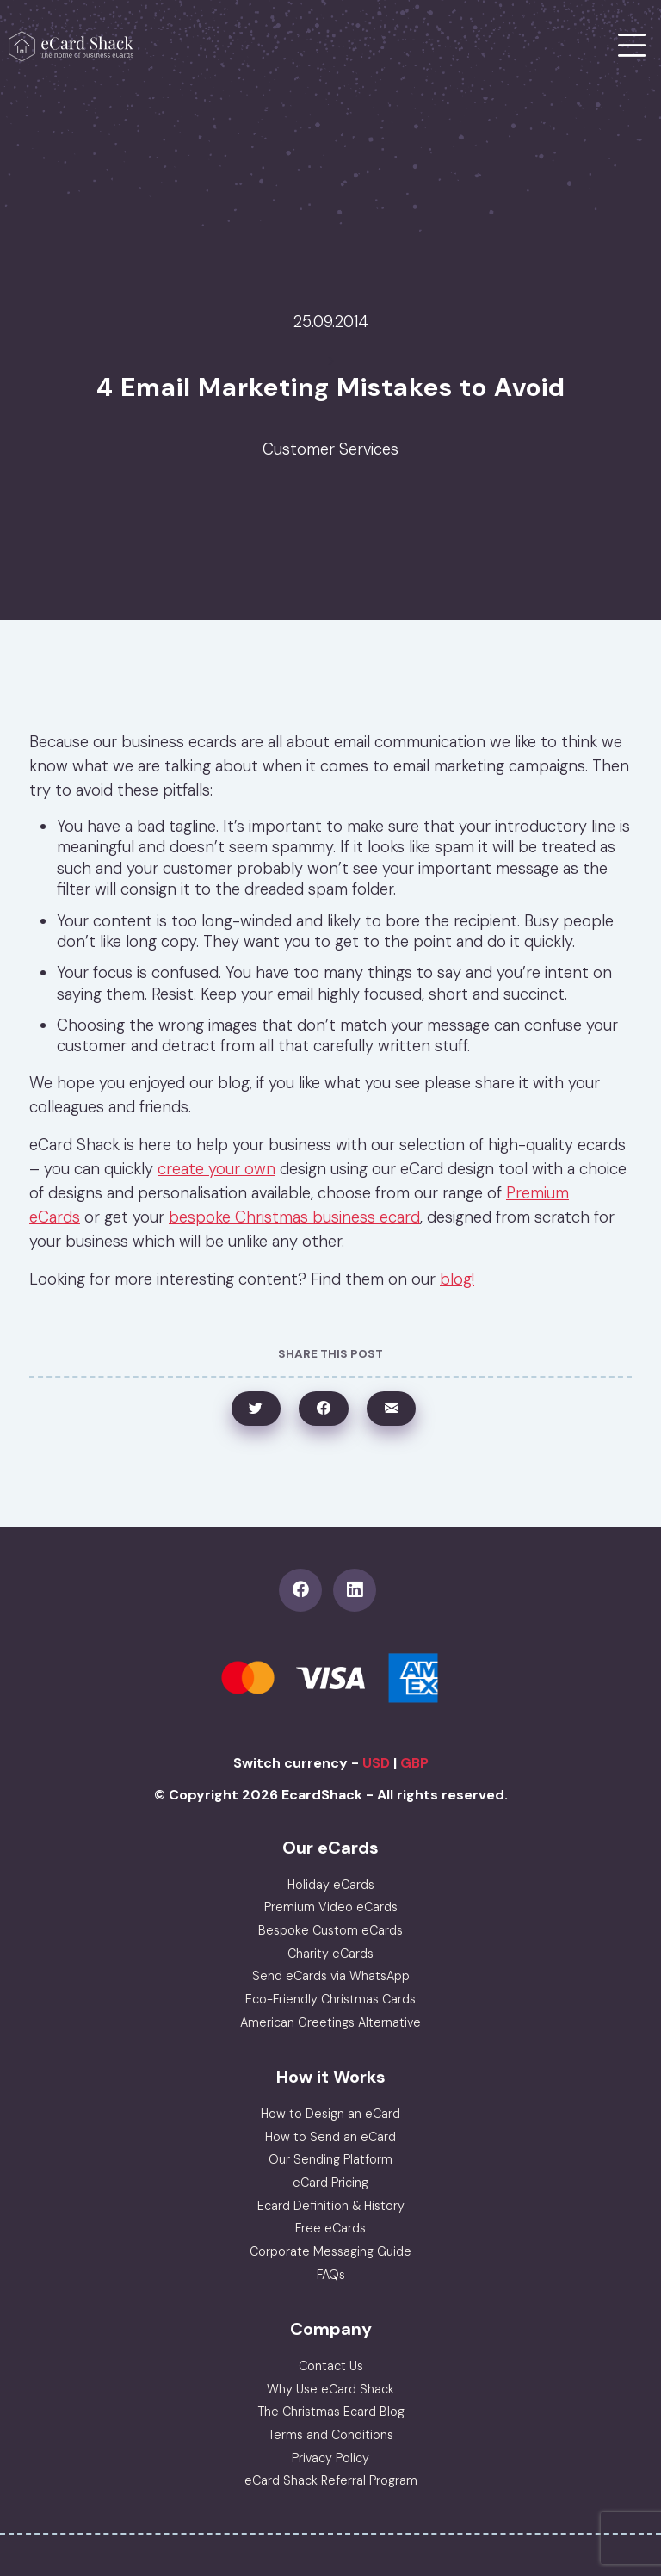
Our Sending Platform (330, 2159)
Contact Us (331, 2366)
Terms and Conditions (330, 2435)
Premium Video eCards (331, 1907)
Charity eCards (330, 1953)
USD (376, 1763)
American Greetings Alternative (330, 2022)
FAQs (331, 2274)
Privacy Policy (330, 2458)
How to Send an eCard (330, 2137)
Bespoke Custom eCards (330, 1930)
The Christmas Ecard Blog (331, 2411)
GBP (414, 1763)
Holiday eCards (330, 1884)
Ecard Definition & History (331, 2206)
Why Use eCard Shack (330, 2389)
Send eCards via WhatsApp (331, 1976)
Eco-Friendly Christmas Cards (330, 1999)
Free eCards (330, 2228)
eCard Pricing (330, 2182)
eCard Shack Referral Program (330, 2480)
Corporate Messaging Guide (330, 2251)
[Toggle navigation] (632, 46)
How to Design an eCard (330, 2113)
